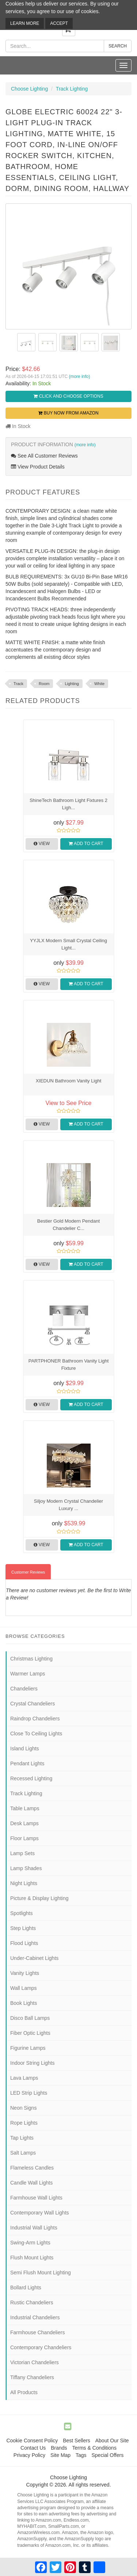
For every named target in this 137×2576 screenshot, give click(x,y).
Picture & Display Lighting (39, 1898)
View (42, 843)
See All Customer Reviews (44, 456)
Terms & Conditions (94, 2448)
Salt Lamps (23, 2153)
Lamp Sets (22, 1853)
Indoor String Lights (32, 2063)
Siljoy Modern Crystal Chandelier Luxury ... (68, 1504)
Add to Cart (86, 843)
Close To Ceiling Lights (36, 1733)
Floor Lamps (24, 1838)
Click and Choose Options (68, 396)
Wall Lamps (23, 1988)
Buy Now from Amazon (68, 413)
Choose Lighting (29, 89)
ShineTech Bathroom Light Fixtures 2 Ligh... (68, 804)
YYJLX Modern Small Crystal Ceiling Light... (68, 944)
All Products (24, 2392)
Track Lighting (72, 89)
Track (18, 683)
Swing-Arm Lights (30, 2243)
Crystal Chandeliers (32, 1703)
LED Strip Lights (28, 2093)
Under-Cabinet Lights (34, 1958)
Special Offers (107, 2455)
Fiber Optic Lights (30, 2033)
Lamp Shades (26, 1868)
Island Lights (24, 1748)
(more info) (79, 376)
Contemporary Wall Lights (39, 2213)
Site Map (60, 2455)
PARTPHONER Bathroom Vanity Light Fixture (68, 1364)
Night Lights (23, 1883)
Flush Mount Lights (31, 2257)
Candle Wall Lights (31, 2183)
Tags (81, 2455)
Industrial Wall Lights (33, 2228)
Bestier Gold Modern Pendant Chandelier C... (68, 1224)
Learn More (24, 23)
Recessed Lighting (31, 1778)
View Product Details (38, 467)
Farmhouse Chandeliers (37, 2332)
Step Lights (23, 1928)
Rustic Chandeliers (31, 2302)
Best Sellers (76, 2440)
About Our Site (112, 2440)
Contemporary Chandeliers (40, 2347)
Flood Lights (24, 1943)
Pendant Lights (27, 1763)
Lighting (72, 683)
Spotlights (21, 1913)
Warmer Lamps (27, 1674)
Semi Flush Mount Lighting (40, 2272)
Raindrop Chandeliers (35, 1718)
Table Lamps (24, 1808)
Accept (59, 23)
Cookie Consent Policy (32, 2440)
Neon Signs (23, 2108)
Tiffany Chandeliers (32, 2377)
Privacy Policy (29, 2455)
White (99, 683)
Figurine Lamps (28, 2048)
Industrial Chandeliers (35, 2317)
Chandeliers (24, 1689)
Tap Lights (22, 2138)
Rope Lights (24, 2123)
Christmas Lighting (31, 1659)
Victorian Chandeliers (34, 2362)
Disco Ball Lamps (30, 2018)
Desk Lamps (24, 1823)
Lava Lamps (24, 2078)
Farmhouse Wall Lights (36, 2198)
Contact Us (33, 2448)
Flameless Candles (32, 2168)
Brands (59, 2448)
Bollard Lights (25, 2287)
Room (44, 683)
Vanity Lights (24, 1973)
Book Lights (23, 2003)
